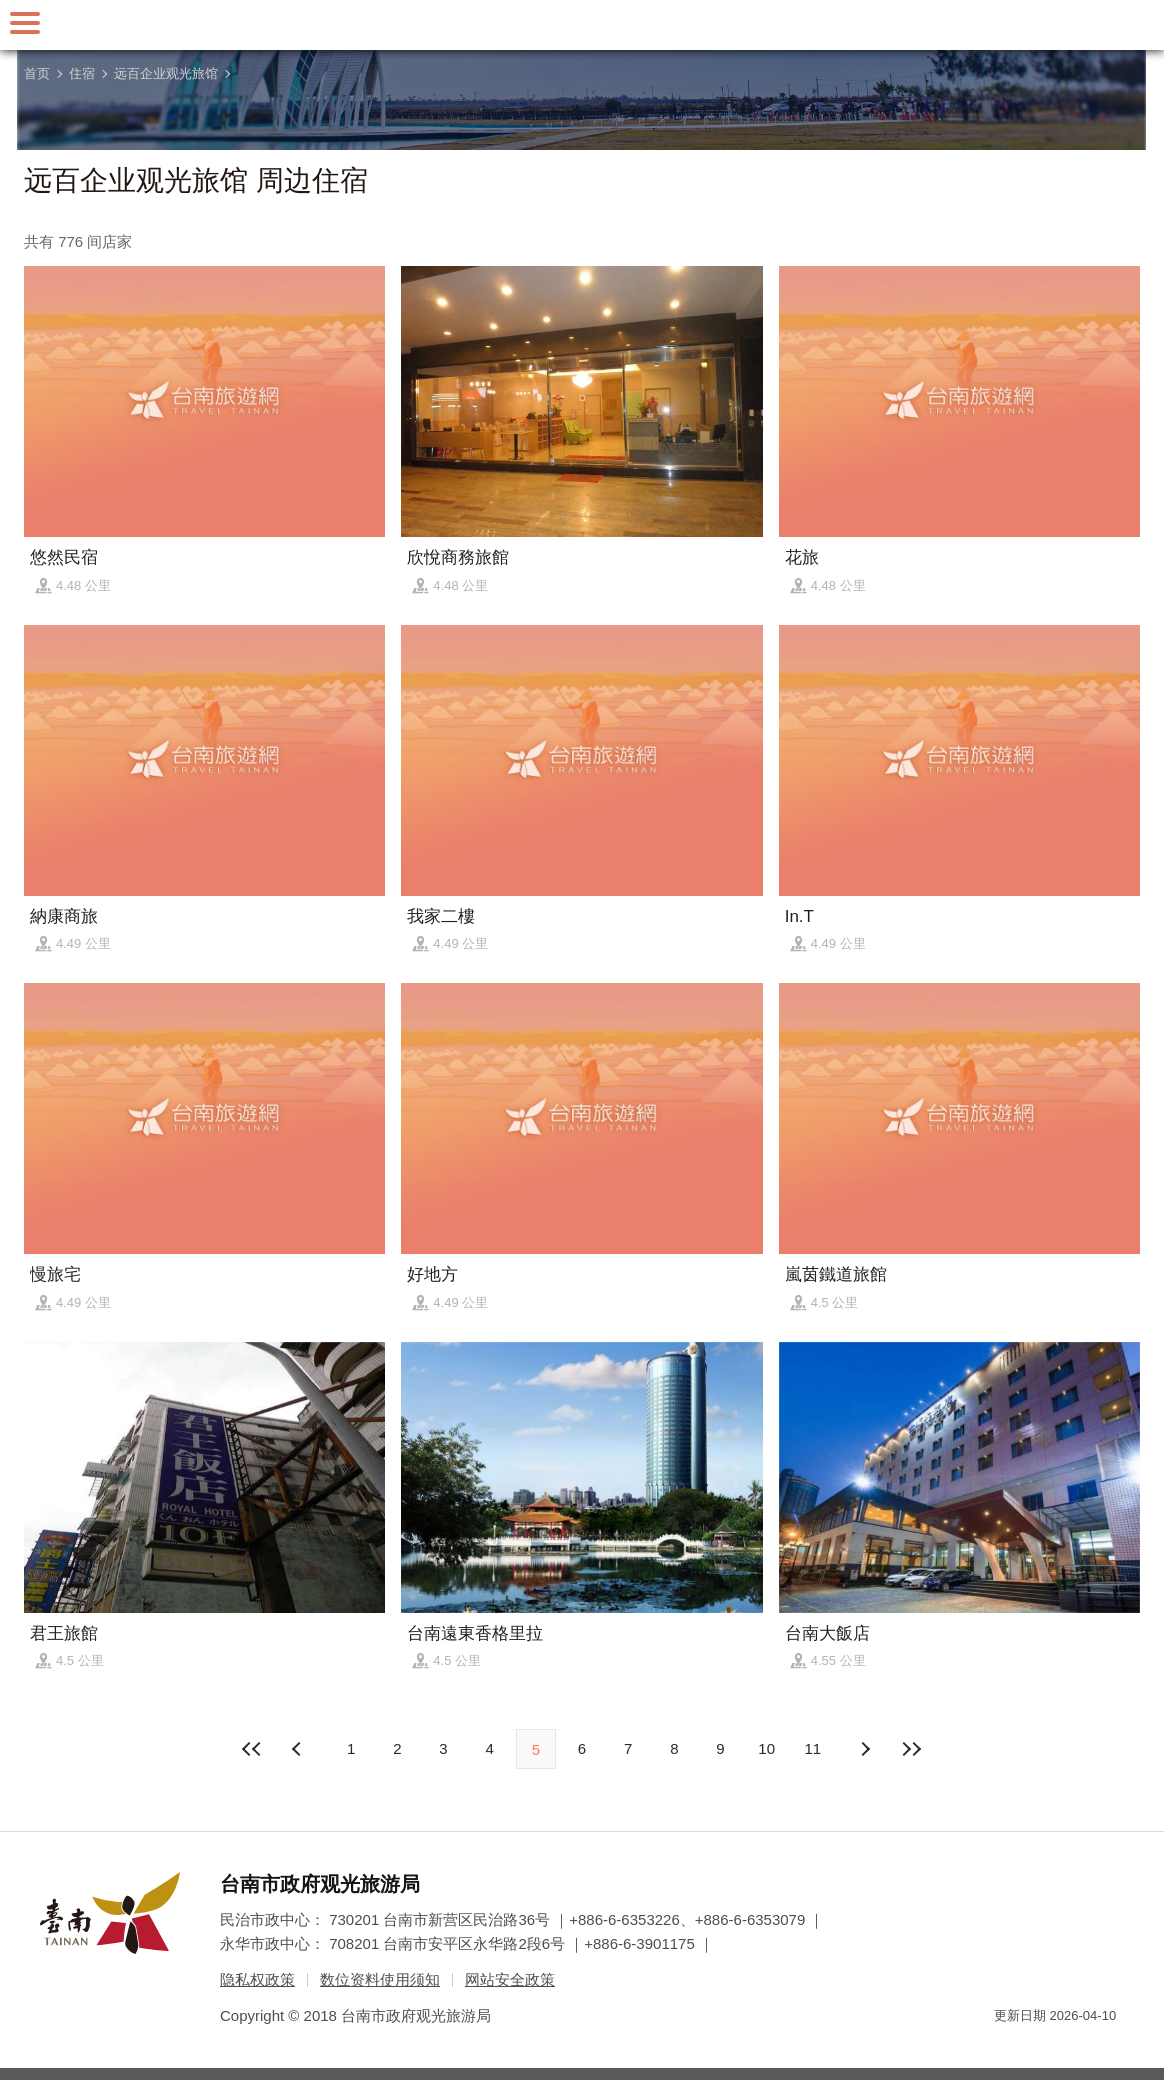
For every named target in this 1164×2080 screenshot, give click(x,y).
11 (813, 1748)
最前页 (253, 1749)
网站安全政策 (510, 1979)
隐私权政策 (257, 1979)
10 (766, 1748)
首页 (37, 73)
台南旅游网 (582, 25)
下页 (299, 1749)
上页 (865, 1749)
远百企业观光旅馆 (166, 73)
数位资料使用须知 (380, 1979)
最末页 (911, 1749)
